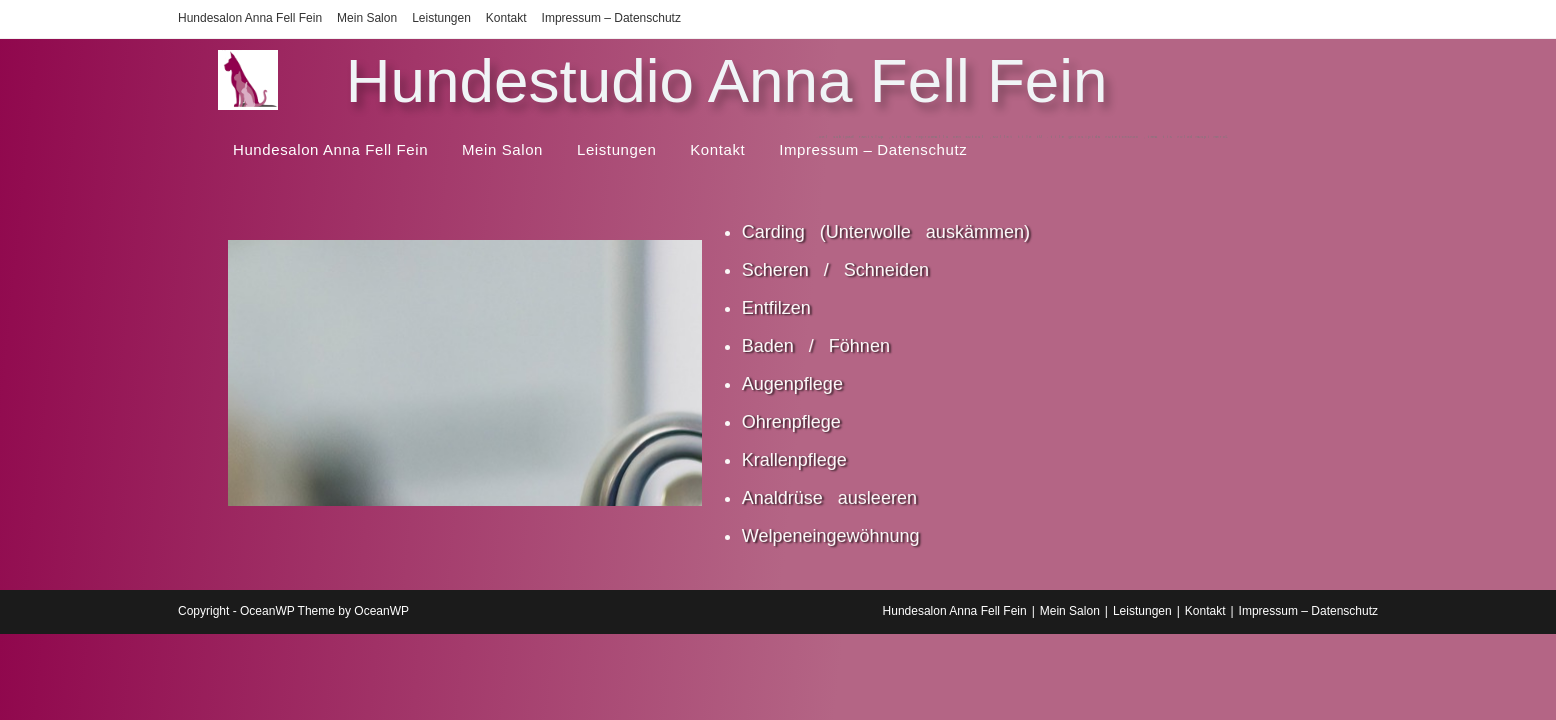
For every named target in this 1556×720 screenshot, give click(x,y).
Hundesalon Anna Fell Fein (250, 18)
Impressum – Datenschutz (611, 18)
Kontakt (506, 18)
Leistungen (441, 18)
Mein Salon (367, 18)
